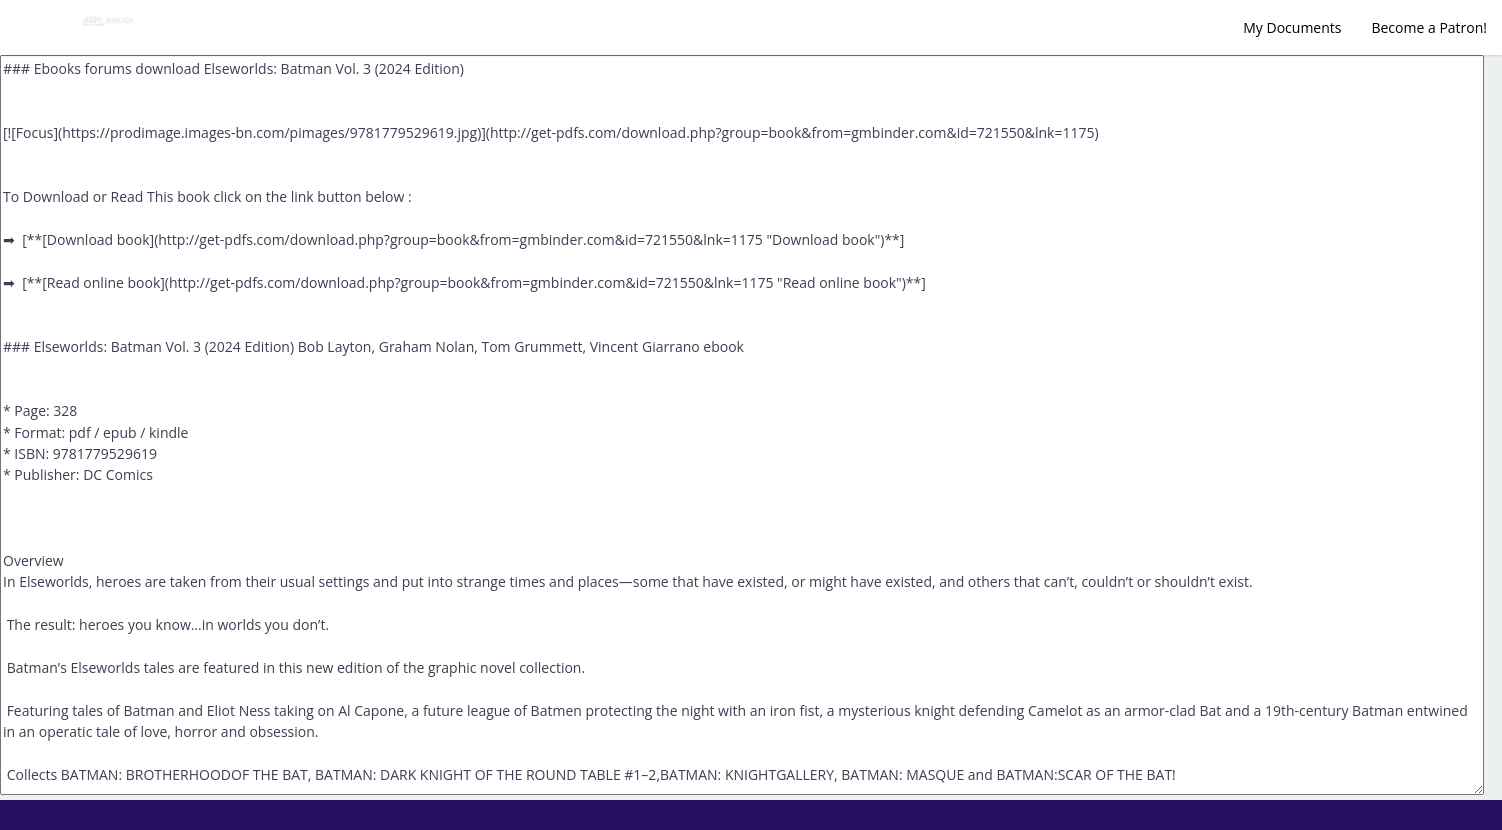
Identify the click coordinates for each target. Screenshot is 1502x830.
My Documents (1292, 27)
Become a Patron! (1429, 27)
